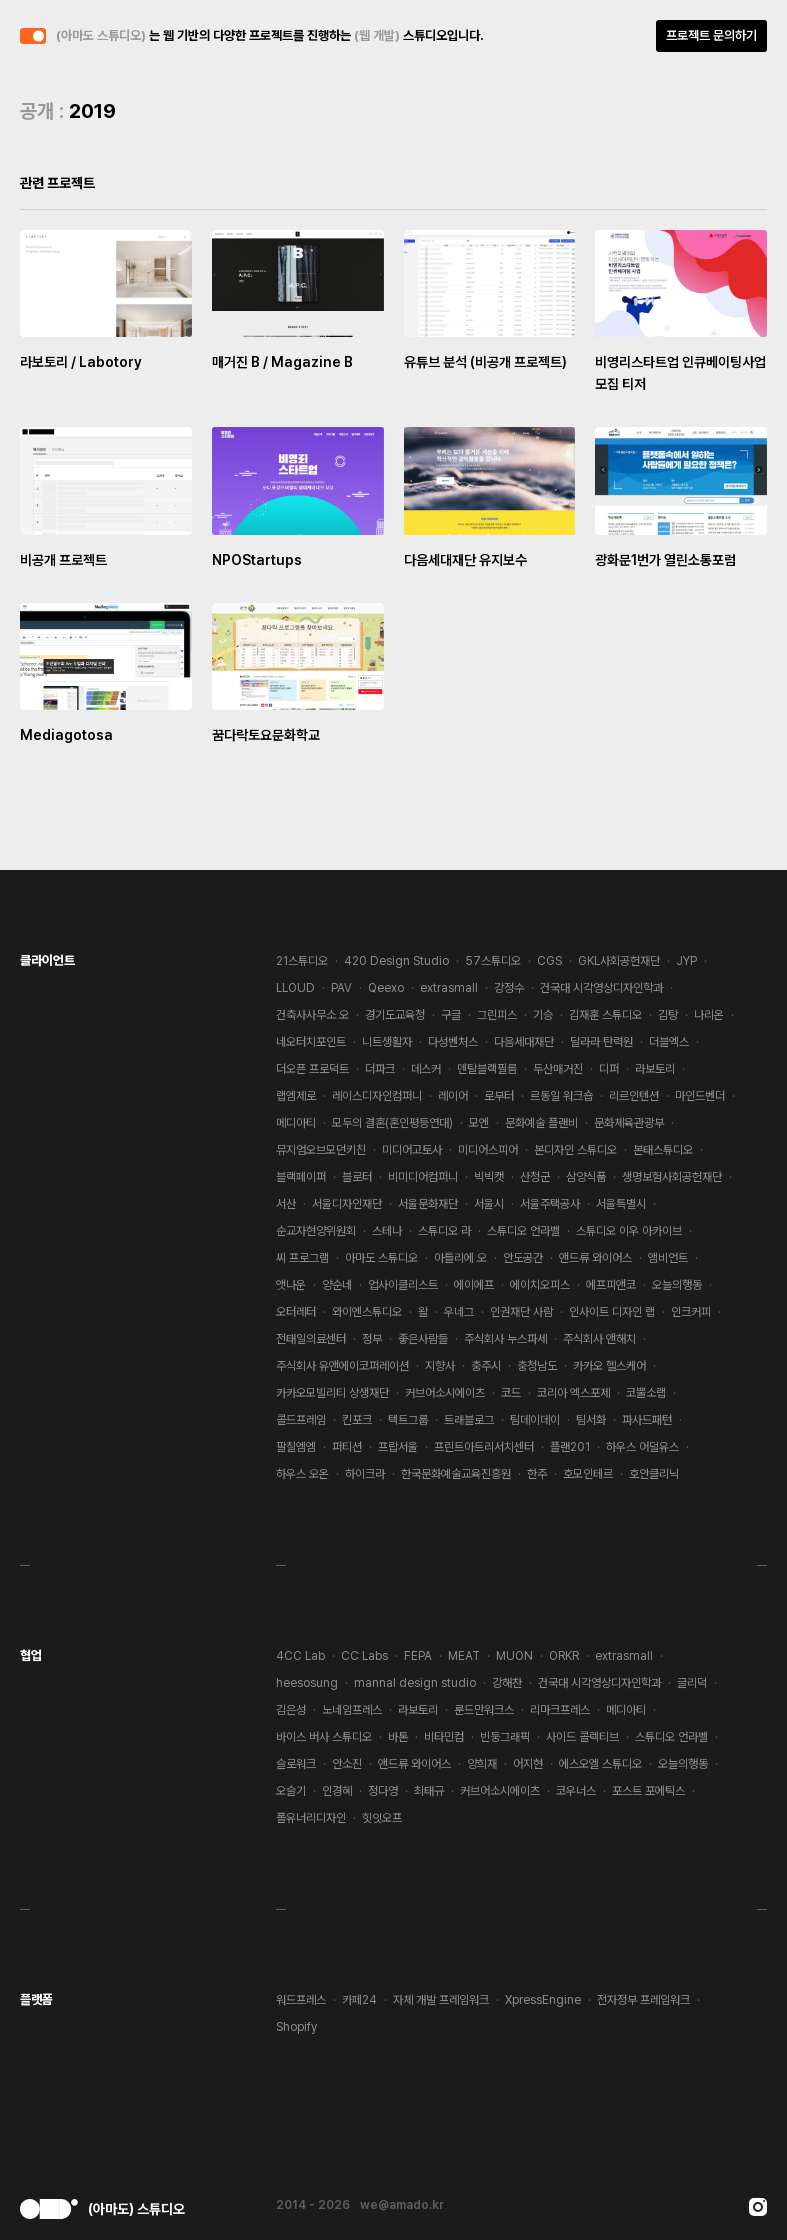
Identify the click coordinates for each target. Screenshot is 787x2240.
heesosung (307, 1683)
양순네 (337, 1285)
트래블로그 (469, 1420)
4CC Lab (300, 1656)
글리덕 (692, 1683)
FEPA (418, 1656)
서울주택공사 (550, 1204)
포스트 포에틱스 (648, 1791)
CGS (549, 961)
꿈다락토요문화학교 (266, 735)
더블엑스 (669, 1042)
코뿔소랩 (646, 1393)
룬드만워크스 (484, 1710)
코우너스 (576, 1791)
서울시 (489, 1204)
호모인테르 (588, 1474)
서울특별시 (621, 1204)
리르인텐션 (634, 1096)
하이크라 (365, 1474)
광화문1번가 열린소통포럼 (665, 560)
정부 (372, 1339)
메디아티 (296, 1123)
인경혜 (337, 1791)
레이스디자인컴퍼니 (377, 1096)
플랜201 (570, 1447)
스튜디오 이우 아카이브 (629, 1231)
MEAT (464, 1656)
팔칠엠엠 (296, 1447)
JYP (686, 961)
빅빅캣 (489, 1177)
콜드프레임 (301, 1420)
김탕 (668, 1015)
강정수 (509, 988)
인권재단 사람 (521, 1312)
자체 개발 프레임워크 (441, 2000)
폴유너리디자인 (311, 1818)
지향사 (440, 1366)
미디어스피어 (488, 1150)
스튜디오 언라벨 (523, 1231)
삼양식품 (586, 1177)
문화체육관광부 (629, 1123)
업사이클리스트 (403, 1285)
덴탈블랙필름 (487, 1069)
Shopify (296, 2027)
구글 (451, 1015)
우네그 (459, 1312)
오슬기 (291, 1791)
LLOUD (295, 988)
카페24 (359, 2000)
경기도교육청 (395, 1015)
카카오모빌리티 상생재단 (332, 1393)
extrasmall (449, 988)
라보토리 (655, 1069)
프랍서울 (398, 1447)
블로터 (357, 1177)
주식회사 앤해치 (599, 1339)
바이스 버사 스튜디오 (324, 1737)
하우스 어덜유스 (642, 1447)
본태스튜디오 (663, 1150)
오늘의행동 (677, 1285)
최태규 (429, 1791)
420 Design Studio (396, 961)
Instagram (758, 2207)
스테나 (387, 1231)
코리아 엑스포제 (573, 1393)
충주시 (486, 1366)
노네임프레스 (352, 1710)
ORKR (564, 1656)
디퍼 (609, 1069)
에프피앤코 (611, 1285)
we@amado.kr (402, 2205)
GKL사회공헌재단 (619, 961)
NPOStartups (257, 560)
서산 (286, 1204)
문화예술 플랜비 (541, 1123)
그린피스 (497, 1015)
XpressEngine (543, 2000)
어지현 (528, 1764)
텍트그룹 (408, 1420)
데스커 (426, 1069)
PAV (341, 988)
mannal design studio (415, 1683)
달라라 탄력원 (601, 1042)
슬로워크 (296, 1764)
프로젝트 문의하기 (711, 35)
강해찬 (507, 1683)
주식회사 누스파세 (505, 1339)
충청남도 (537, 1366)
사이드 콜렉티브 (582, 1737)
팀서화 (591, 1420)
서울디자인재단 (347, 1204)
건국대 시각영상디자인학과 (601, 988)
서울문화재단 (428, 1204)
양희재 (482, 1764)
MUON (514, 1656)
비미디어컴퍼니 (423, 1177)
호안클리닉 (654, 1474)
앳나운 (291, 1285)
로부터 (499, 1096)
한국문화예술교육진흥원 (456, 1474)
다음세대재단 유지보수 (465, 560)
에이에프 (474, 1285)
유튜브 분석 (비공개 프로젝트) (485, 362)
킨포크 (357, 1420)
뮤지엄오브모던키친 (321, 1150)
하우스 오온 (302, 1474)
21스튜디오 (302, 961)
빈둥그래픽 (505, 1737)
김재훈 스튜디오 (605, 1015)
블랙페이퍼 (301, 1177)
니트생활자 (387, 1042)
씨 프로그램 (302, 1258)
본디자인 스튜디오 (575, 1150)
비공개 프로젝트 (63, 560)
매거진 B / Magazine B (282, 362)
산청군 (535, 1177)
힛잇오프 (382, 1818)
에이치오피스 (540, 1285)
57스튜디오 (493, 961)
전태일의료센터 (311, 1339)
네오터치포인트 (311, 1042)
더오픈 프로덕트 (312, 1069)
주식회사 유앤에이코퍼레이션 (342, 1366)
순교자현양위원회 (316, 1231)
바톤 (398, 1737)
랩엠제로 (296, 1096)
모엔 (479, 1123)
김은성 (291, 1710)
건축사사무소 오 (312, 1015)
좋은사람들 (423, 1339)
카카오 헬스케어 (609, 1366)
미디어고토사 (412, 1150)
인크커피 (691, 1312)
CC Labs (364, 1656)
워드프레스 (301, 2000)
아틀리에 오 (460, 1258)
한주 (537, 1474)
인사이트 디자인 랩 (612, 1312)
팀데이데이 (535, 1420)
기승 (543, 1015)
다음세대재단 (524, 1042)
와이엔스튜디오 (367, 1312)
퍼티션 (347, 1447)
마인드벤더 (700, 1096)
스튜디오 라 (444, 1231)
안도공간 (523, 1258)
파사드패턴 (647, 1420)
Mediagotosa (66, 735)
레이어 (453, 1096)
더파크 (380, 1069)
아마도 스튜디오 (381, 1258)
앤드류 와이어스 (595, 1258)
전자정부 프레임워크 (643, 2000)
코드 (511, 1393)
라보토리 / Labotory (81, 362)
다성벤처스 (453, 1042)
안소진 (347, 1764)
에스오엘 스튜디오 (600, 1764)
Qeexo (386, 988)
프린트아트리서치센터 (484, 1447)
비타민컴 (444, 1737)
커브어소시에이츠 (445, 1393)
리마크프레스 (560, 1710)
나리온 (709, 1015)
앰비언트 (668, 1258)
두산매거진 (558, 1069)
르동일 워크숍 (561, 1096)
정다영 (383, 1791)
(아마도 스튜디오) (101, 35)
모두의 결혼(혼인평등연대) (392, 1123)
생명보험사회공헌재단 (672, 1177)
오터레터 (296, 1312)
